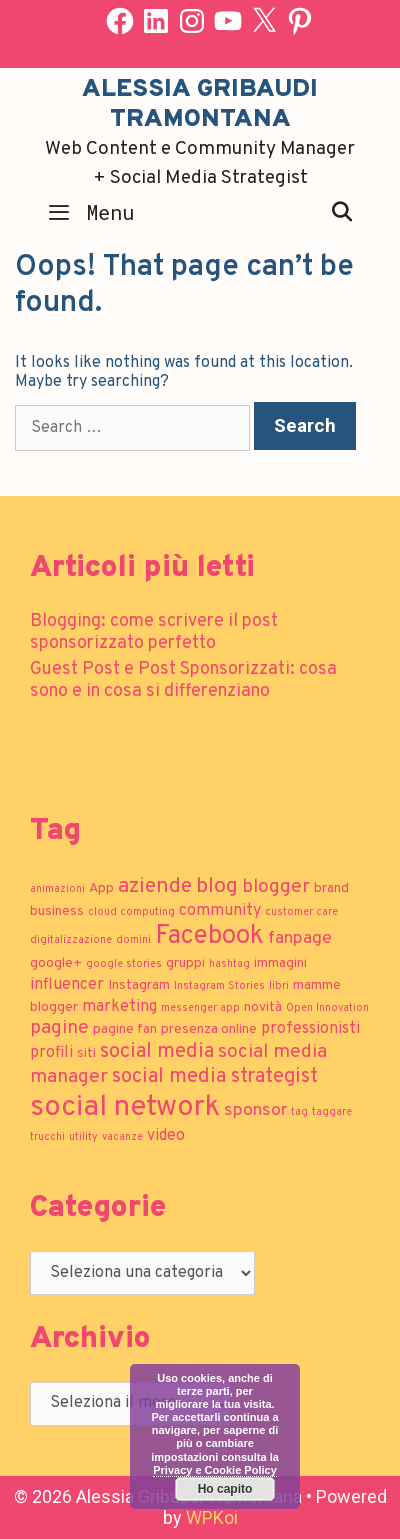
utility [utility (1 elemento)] (83, 1137)
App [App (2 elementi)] (101, 888)
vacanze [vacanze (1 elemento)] (122, 1137)
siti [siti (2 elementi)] (86, 1053)
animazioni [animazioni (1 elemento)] (57, 889)
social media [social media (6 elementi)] (157, 1052)
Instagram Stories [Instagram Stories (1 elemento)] (219, 986)
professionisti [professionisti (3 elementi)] (310, 1029)
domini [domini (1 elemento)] (133, 940)
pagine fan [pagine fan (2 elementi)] (125, 1029)
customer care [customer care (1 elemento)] (301, 912)
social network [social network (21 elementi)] (125, 1107)
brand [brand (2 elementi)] (331, 888)
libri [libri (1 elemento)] (279, 986)
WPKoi (212, 1517)
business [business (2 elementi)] (57, 911)
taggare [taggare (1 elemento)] (332, 1112)
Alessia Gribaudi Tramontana (200, 105)
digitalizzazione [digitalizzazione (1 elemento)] (71, 940)
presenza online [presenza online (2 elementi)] (209, 1029)
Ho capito (225, 1489)
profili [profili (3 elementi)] (51, 1053)
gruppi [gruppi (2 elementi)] (185, 963)
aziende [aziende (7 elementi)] (155, 886)
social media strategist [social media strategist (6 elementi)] (215, 1077)
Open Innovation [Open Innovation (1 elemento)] (327, 1008)
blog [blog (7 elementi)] (217, 886)
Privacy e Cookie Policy (215, 1470)
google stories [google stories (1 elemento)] (124, 964)
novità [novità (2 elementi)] (263, 1007)
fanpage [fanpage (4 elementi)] (300, 938)
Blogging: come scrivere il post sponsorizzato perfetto (154, 632)
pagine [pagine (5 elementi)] (59, 1028)
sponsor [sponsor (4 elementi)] (255, 1110)
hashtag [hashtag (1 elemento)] (229, 964)
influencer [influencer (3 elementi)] (67, 985)
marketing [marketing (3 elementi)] (119, 1007)
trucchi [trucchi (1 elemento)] (47, 1137)
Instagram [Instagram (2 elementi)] (139, 985)
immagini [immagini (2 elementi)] (280, 963)
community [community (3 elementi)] (220, 911)
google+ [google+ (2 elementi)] (56, 963)
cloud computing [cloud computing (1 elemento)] (131, 912)
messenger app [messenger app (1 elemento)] (200, 1008)
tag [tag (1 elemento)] (299, 1112)
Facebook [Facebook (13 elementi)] (209, 936)
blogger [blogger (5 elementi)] (276, 887)
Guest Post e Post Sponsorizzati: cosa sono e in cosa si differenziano (183, 680)
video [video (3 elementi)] (166, 1136)
